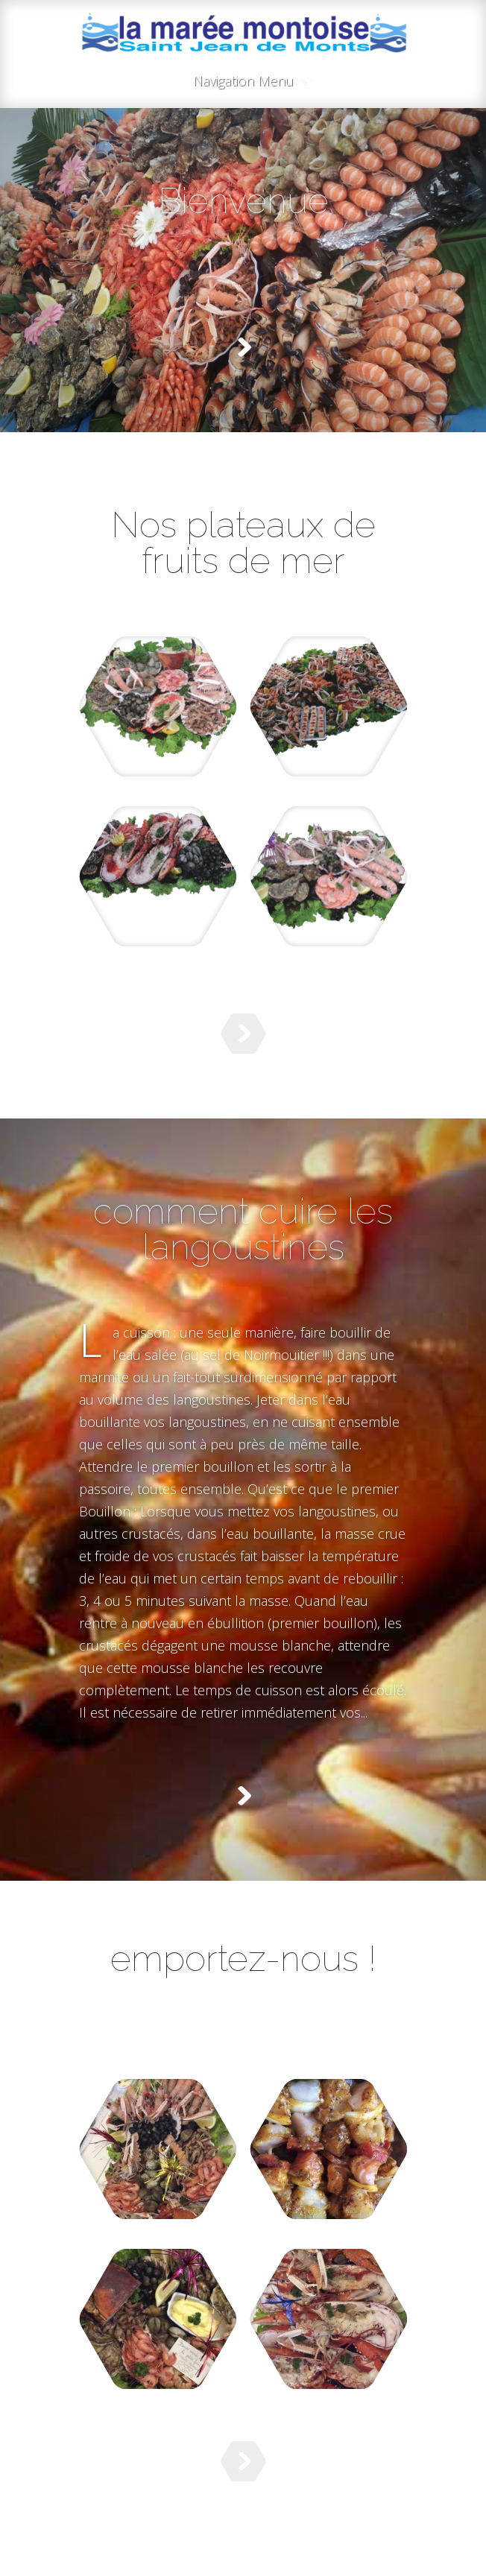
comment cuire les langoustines (243, 1229)
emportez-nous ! (243, 1958)
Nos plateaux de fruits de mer (243, 542)
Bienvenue (243, 200)
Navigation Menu (243, 81)
